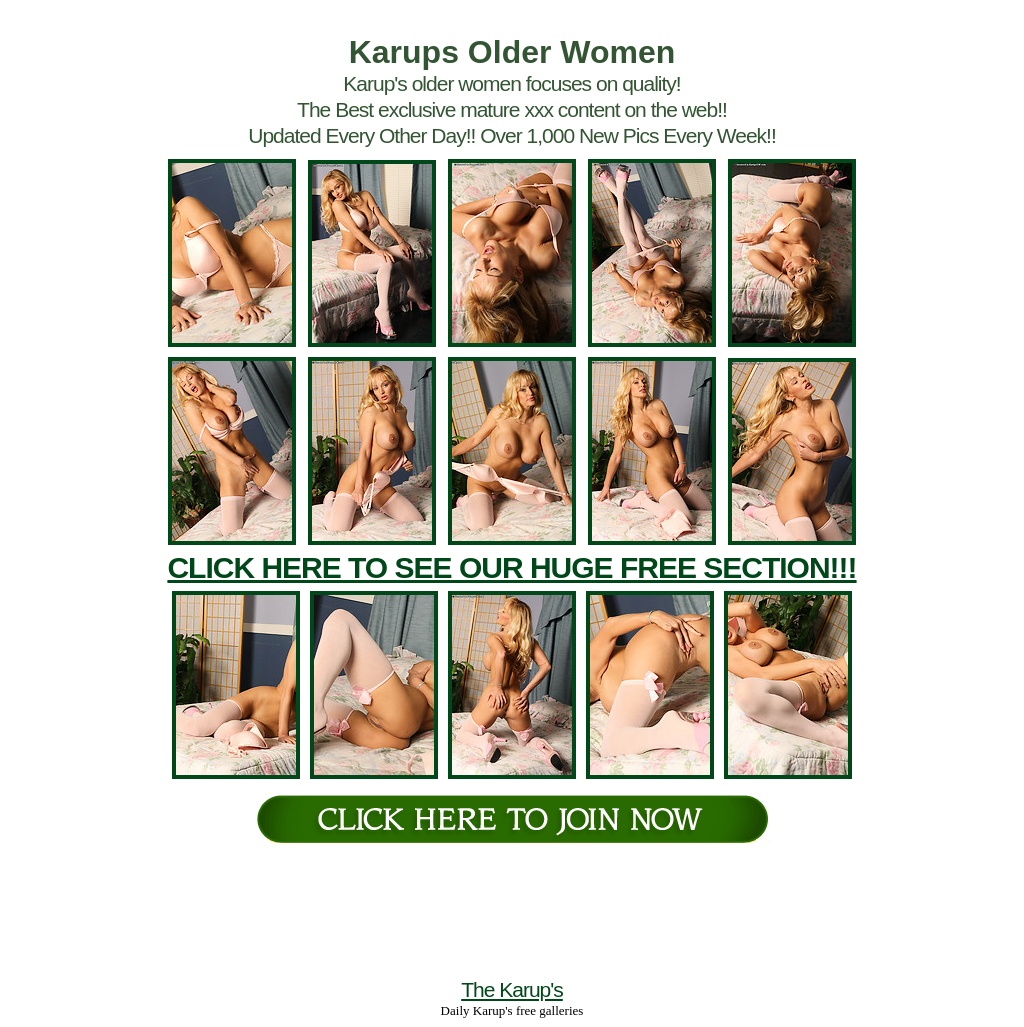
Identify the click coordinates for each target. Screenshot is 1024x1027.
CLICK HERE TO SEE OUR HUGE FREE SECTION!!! (511, 567)
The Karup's (512, 989)
